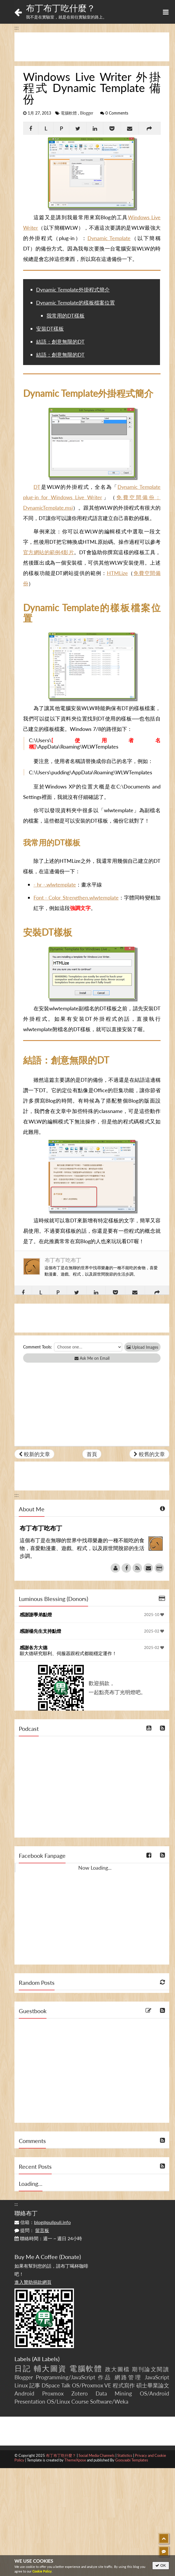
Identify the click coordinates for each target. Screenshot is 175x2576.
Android (24, 2393)
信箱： (42, 2222)
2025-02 (154, 1631)
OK (160, 2565)
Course (80, 2401)
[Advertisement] (92, 46)
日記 (22, 2368)
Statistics (124, 2455)
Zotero (79, 2393)
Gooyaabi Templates (131, 2460)
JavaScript (157, 2377)
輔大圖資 (50, 2368)
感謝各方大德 (33, 1647)
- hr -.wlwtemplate (54, 884)
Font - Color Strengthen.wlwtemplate (76, 897)
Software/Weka (109, 2401)
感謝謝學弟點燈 (36, 1614)
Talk (65, 2385)
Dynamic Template (109, 238)
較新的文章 (34, 1454)
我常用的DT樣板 (65, 315)
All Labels (45, 2358)
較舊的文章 (149, 1454)
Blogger (86, 113)
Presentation (29, 2401)
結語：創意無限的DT (60, 341)
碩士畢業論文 (152, 2385)
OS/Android (154, 2393)
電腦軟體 (69, 113)
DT (36, 487)
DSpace (51, 2385)
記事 (34, 2385)
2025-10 (154, 1614)
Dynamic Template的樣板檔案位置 (75, 302)
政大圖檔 (117, 2369)
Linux (21, 2385)
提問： (31, 2230)
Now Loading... (94, 1867)
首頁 (92, 1454)
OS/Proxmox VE (91, 2385)
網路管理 (128, 2377)
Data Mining (114, 2393)
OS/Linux (58, 2401)
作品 (104, 2377)
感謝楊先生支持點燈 (40, 1631)
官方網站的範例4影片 (48, 552)
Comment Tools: (37, 1346)
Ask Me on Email (92, 1358)
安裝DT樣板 (50, 328)
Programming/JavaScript (65, 2377)
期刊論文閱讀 (150, 2369)
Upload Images (142, 1347)
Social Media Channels (97, 2455)
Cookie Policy (42, 2571)
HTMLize (117, 573)
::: (16, 27)
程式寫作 (124, 2385)
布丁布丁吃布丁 (63, 1260)
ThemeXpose (75, 2460)
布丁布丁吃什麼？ (60, 8)
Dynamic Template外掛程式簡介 (73, 289)
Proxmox (53, 2393)
